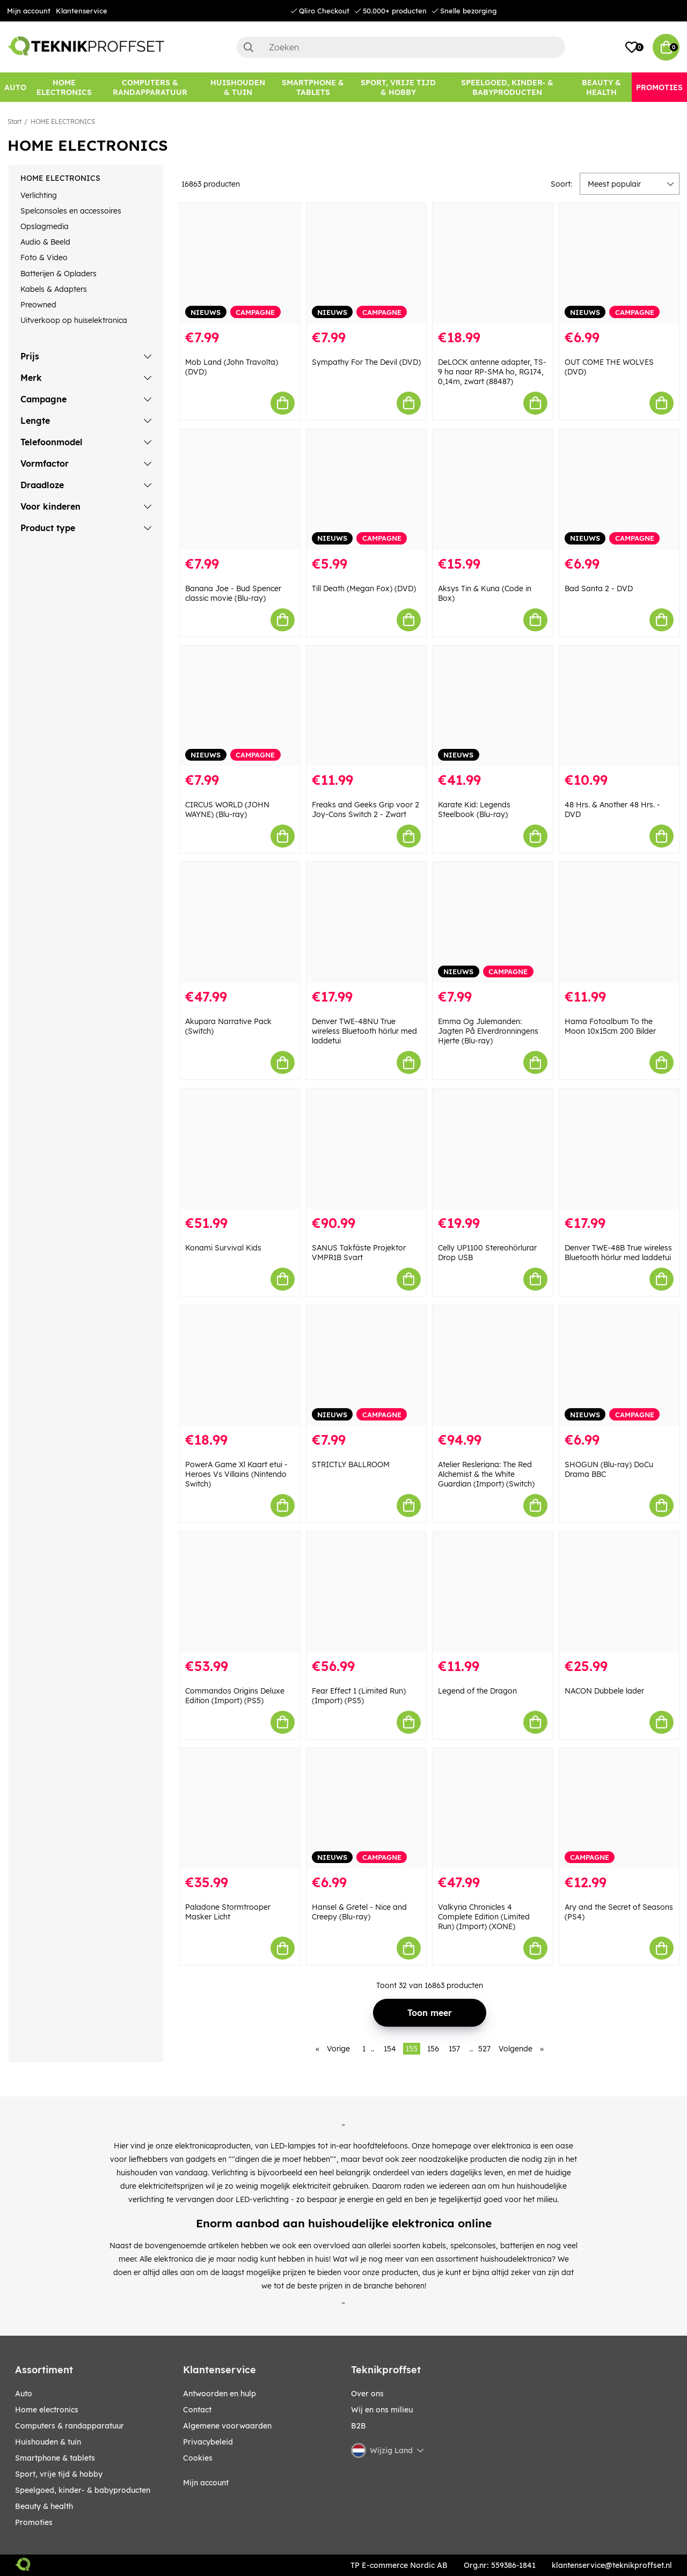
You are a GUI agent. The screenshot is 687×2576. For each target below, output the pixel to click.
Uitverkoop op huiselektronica (73, 320)
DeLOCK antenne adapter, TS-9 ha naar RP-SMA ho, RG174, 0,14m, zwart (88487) (492, 371)
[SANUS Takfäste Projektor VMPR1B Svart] (366, 1148)
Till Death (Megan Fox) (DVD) (364, 588)
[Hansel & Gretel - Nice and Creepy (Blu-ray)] (366, 1808)
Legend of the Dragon (477, 1691)
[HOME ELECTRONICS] (64, 87)
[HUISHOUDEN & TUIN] (238, 87)
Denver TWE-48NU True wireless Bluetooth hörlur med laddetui (364, 1031)
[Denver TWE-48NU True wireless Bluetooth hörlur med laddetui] (366, 922)
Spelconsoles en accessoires (70, 211)
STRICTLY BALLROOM (351, 1464)
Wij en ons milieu (382, 2410)
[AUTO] (15, 87)
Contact (197, 2410)
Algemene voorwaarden (227, 2426)
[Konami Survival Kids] (240, 1148)
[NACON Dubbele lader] (619, 1592)
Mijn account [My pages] (206, 2482)
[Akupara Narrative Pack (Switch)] (240, 922)
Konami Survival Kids (223, 1248)
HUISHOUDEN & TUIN (48, 2442)
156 (433, 2049)
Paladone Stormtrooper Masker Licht (228, 1912)
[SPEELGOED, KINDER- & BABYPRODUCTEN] (507, 87)
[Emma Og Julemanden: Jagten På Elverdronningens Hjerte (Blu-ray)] (492, 922)
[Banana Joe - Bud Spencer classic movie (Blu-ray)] (240, 489)
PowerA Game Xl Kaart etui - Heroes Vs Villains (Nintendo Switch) (236, 1474)
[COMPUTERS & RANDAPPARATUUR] (150, 87)
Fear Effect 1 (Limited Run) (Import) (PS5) (359, 1695)
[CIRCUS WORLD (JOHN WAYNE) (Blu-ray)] (240, 706)
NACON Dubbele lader (604, 1691)
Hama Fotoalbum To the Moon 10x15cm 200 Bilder (610, 1026)
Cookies (198, 2458)
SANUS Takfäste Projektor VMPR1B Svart (359, 1252)
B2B (358, 2426)
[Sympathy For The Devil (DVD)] (366, 263)
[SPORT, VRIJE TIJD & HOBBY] (398, 87)
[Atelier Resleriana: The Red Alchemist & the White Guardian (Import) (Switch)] (492, 1365)
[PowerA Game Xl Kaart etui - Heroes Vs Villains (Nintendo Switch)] (240, 1365)
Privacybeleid (208, 2442)
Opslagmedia (44, 226)
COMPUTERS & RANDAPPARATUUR (69, 2426)
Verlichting (38, 195)
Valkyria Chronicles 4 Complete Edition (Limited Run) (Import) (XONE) (484, 1916)
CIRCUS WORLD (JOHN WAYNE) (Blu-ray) (227, 809)
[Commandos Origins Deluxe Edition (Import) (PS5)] (240, 1592)
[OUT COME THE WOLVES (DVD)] (619, 263)
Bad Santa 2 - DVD (599, 588)
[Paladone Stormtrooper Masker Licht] (240, 1808)
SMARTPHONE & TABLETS (55, 2458)
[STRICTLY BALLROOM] (366, 1365)
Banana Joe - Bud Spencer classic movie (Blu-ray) (233, 593)
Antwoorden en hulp (219, 2393)
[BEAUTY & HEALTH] (601, 87)
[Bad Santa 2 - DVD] (619, 489)
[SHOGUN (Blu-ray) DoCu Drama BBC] (619, 1365)
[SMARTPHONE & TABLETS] (313, 87)
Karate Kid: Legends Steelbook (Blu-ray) (474, 809)
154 (390, 2049)
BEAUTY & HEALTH (44, 2506)
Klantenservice (81, 10)
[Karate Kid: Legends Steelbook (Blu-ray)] (492, 706)
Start (14, 121)
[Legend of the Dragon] (492, 1592)
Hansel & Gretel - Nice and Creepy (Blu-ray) (359, 1912)
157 (454, 2049)
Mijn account (28, 10)
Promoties (34, 2522)
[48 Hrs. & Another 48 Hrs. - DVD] (619, 706)
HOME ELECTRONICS (63, 121)
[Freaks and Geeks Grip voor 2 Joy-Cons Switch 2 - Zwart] (366, 706)
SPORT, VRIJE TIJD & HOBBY (59, 2474)
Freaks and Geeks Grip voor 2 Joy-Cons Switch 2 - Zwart (365, 809)
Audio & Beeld (45, 242)
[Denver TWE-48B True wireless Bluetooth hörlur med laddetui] (619, 1148)
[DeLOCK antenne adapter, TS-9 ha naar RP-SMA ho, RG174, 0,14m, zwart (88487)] (492, 263)
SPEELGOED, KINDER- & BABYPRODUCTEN (82, 2490)
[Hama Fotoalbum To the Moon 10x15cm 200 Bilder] (619, 922)
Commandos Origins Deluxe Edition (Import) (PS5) (234, 1695)
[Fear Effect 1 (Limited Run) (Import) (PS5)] (366, 1592)
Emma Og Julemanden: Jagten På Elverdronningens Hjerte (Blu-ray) (488, 1031)
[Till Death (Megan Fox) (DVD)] (366, 489)
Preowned (38, 305)
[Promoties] (659, 87)
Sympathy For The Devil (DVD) (366, 362)
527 (484, 2049)
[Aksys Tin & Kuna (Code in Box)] (492, 489)
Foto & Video (44, 257)
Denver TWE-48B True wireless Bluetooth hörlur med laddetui (618, 1252)
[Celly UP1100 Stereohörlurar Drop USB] (492, 1148)
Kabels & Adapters (53, 289)
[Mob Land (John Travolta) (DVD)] (240, 263)
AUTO (23, 2393)
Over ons (367, 2393)
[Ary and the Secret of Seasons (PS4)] (619, 1808)
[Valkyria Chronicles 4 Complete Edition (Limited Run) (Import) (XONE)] (492, 1808)
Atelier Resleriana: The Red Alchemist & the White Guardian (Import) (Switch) (486, 1474)
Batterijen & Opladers (58, 273)
